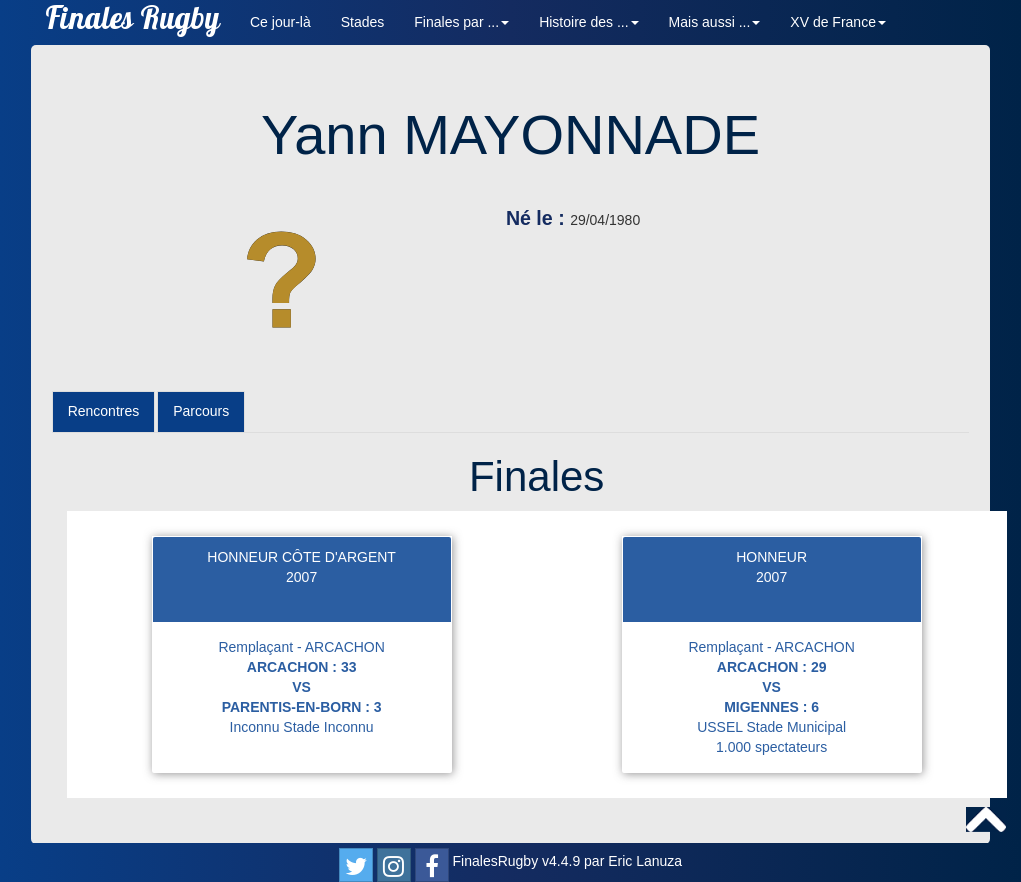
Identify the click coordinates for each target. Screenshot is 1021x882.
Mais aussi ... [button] (715, 22)
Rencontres (104, 411)
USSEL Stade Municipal (771, 727)
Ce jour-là (280, 22)
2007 (301, 577)
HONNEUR (771, 557)
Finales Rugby (132, 22)
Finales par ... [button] (461, 22)
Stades (363, 22)
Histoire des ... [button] (588, 22)
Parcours (201, 411)
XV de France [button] (838, 22)
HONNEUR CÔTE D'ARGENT (301, 557)
